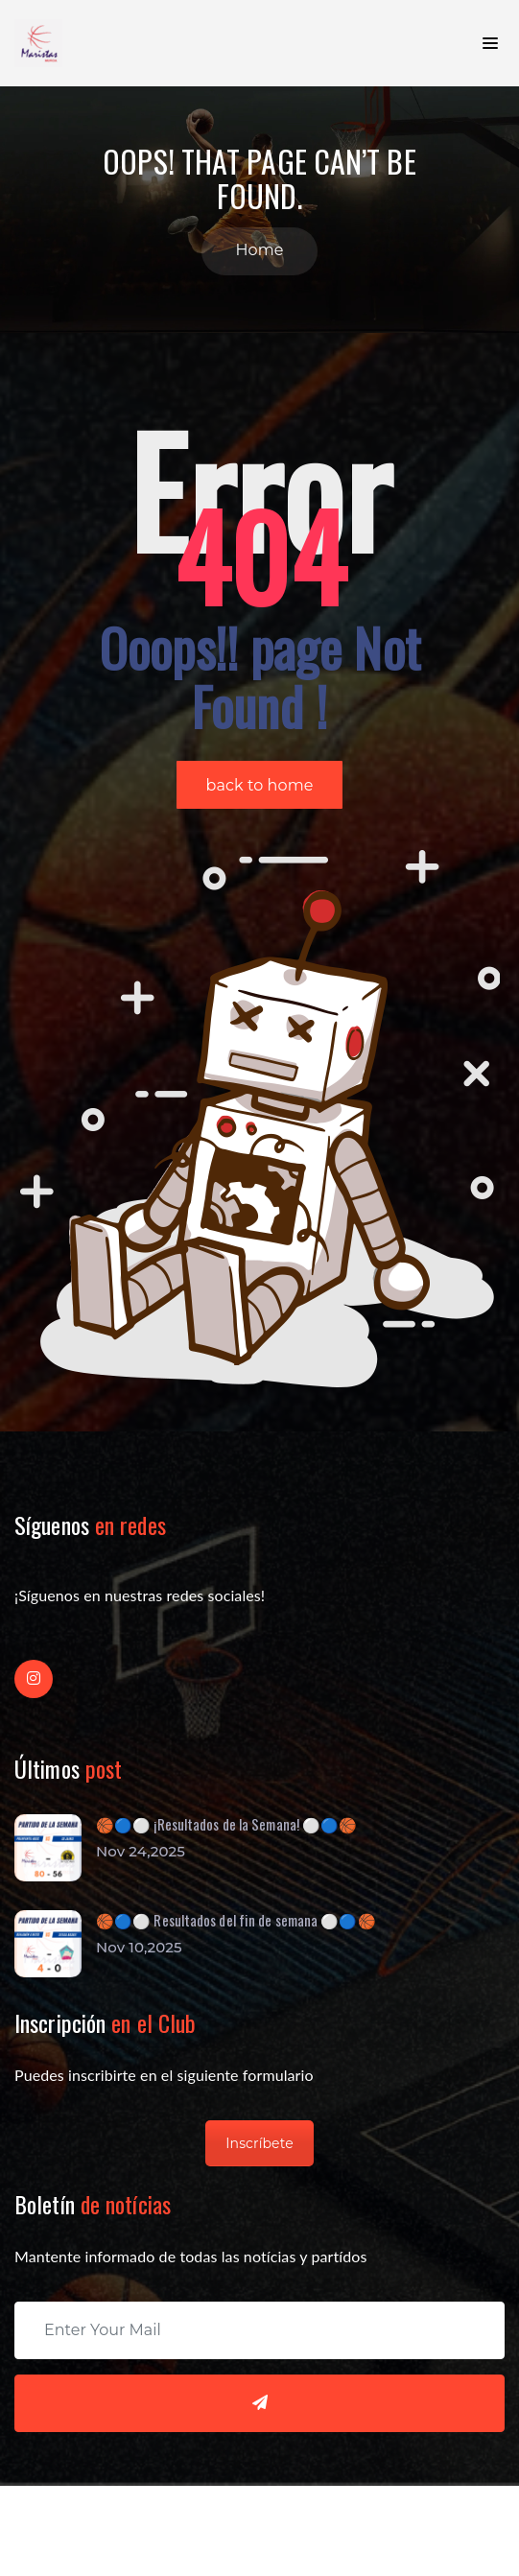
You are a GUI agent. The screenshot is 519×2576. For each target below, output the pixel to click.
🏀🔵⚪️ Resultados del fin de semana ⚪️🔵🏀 (236, 1919)
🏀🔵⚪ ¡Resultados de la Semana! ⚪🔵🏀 (226, 1823)
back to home (260, 785)
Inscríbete (259, 2143)
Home (259, 250)
